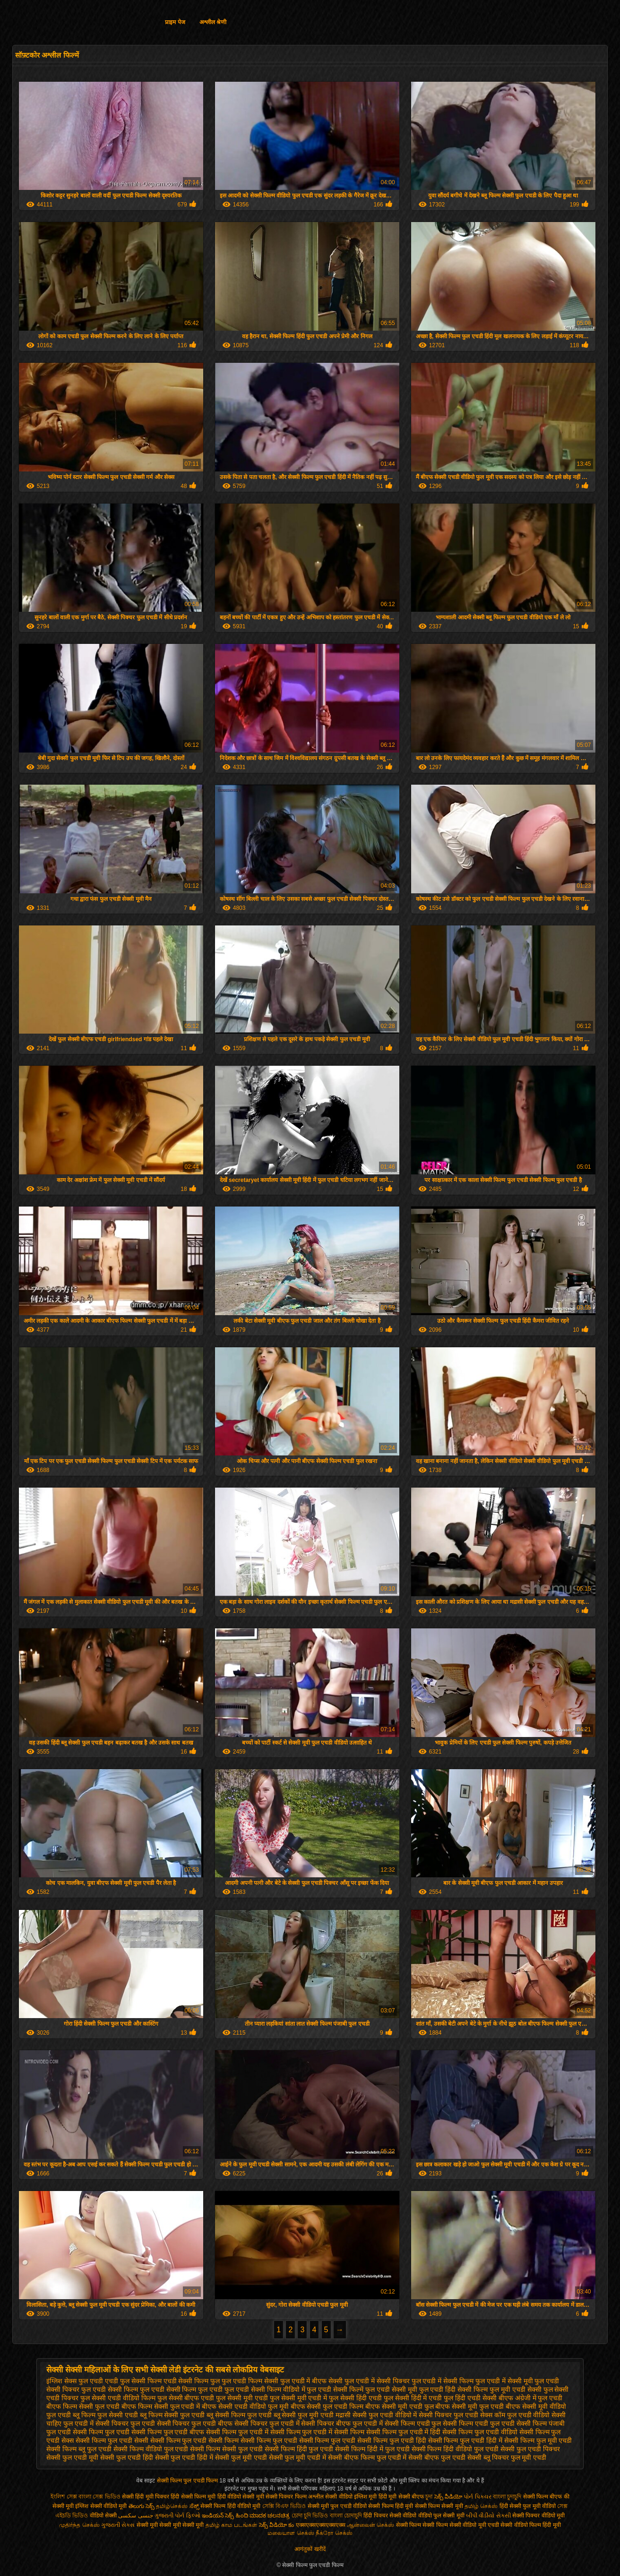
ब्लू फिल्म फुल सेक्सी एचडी (105, 2415)
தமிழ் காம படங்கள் (232, 2525)
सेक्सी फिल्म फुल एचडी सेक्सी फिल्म (194, 2440)
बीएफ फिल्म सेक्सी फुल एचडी (83, 2406)
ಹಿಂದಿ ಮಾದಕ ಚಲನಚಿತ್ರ (263, 2515)
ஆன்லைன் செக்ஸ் (370, 2525)
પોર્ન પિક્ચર (477, 2496)
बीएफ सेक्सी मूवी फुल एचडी (469, 2406)
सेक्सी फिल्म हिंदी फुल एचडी (299, 2449)
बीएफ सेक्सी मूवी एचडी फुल (399, 2406)
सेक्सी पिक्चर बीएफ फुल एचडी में (341, 2423)
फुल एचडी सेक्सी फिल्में (335, 2389)
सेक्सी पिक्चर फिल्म (287, 2496)
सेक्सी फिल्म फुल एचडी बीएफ (168, 2432)
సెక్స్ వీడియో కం (276, 2525)
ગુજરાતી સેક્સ (118, 2525)
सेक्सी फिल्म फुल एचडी (101, 2432)
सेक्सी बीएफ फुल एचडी (436, 2457)
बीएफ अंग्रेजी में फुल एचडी (531, 2398)
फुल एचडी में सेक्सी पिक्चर (377, 2381)
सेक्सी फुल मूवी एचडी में (298, 2457)
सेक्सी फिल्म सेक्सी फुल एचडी (226, 2449)
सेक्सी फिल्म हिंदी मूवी (390, 2506)
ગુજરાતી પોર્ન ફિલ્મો (177, 2515)
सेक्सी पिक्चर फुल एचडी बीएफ (195, 2423)
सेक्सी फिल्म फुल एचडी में (237, 2432)
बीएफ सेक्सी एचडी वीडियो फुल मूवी (245, 2406)
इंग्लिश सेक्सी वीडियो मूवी (101, 2506)
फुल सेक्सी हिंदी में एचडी (413, 2398)
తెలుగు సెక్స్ (142, 2506)
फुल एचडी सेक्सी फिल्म (109, 2389)
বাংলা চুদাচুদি (507, 2496)
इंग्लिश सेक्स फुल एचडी (74, 2381)
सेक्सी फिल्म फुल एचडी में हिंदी (403, 2432)
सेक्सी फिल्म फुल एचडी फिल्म (188, 2480)
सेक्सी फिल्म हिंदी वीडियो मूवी (230, 2506)
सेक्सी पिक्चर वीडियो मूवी (538, 2515)
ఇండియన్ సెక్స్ (218, 2515)
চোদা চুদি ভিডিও (311, 2515)
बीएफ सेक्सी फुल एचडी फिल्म (327, 2406)
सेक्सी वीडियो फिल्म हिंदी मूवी (530, 2525)
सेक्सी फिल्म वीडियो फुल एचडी (151, 2449)
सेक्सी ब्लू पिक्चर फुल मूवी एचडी (506, 2457)
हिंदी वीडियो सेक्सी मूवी (240, 2496)
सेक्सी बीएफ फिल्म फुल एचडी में (367, 2457)
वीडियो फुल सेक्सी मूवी (441, 2515)
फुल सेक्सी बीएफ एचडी (186, 2398)
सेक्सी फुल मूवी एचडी (241, 2457)
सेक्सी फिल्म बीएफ (543, 2496)
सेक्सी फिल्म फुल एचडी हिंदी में (465, 2440)
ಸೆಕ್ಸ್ (194, 2506)
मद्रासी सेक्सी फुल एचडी (364, 2415)
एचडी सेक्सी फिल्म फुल (192, 2381)
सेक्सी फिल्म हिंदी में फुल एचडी (372, 2449)
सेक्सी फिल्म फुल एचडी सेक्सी (112, 2440)
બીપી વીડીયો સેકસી (488, 2515)
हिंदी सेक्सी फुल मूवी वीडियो (527, 2506)
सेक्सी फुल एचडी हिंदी (126, 2457)
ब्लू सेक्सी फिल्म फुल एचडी (239, 2415)
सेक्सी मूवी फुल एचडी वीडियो (337, 2506)
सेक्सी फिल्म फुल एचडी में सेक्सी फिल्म (317, 2432)
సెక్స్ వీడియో (448, 2496)
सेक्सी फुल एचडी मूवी (72, 2457)
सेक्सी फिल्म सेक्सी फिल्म (422, 2525)
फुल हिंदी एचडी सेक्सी (470, 2398)
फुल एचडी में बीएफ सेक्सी (311, 2381)
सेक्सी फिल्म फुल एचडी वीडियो (479, 2432)
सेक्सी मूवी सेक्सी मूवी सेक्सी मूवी (170, 2525)
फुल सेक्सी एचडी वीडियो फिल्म (117, 2398)
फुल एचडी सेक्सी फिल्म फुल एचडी (181, 2389)
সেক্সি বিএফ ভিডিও (284, 2506)
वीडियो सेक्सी (103, 2515)
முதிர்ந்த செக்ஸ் (79, 2525)
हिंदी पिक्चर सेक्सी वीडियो (389, 2515)
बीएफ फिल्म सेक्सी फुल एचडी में (160, 2406)
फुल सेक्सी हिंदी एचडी (355, 2398)
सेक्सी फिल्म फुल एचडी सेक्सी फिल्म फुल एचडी (298, 2440)
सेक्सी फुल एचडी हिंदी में (184, 2457)
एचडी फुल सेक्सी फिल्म (133, 2381)
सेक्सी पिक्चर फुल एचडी (125, 2423)
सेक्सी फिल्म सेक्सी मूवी (439, 2506)
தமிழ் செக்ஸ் (481, 2506)
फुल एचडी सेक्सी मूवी (391, 2389)
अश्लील (316, 2496)
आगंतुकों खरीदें (309, 2549)
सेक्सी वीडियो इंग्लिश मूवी (351, 2496)
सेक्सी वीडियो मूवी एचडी (474, 2525)
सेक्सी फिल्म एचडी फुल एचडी (479, 2423)
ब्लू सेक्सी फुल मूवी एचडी (304, 2415)
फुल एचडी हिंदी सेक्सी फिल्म (453, 2389)
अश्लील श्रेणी (212, 22)
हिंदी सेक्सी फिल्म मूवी (193, 2496)
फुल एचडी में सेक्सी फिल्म (443, 2381)
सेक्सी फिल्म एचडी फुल (413, 2423)
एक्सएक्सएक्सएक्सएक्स (320, 2525)
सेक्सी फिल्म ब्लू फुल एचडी (79, 2449)
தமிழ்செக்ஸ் (172, 2506)
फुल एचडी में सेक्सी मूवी (504, 2381)
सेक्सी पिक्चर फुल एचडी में (267, 2423)
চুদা (429, 2496)
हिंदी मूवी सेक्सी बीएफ (401, 2496)
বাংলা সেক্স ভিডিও (100, 2496)
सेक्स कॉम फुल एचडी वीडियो (515, 2415)
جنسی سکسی (135, 2515)
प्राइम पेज (175, 22)
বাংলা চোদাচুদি (347, 2515)
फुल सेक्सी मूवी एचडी (242, 2398)
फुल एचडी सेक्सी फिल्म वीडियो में (264, 2389)
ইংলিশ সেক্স (64, 2496)
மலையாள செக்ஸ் (290, 2533)
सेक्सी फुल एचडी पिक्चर (530, 2449)
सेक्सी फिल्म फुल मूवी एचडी (538, 2440)
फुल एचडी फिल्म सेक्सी (250, 2381)
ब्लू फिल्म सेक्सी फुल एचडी (172, 2415)
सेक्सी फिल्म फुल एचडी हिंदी (391, 2440)
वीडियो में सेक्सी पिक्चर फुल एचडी (436, 2415)
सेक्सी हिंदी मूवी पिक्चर (146, 2496)
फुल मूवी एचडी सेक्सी (516, 2389)
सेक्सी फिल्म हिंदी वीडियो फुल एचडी (455, 2449)
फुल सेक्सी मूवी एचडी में (298, 2398)
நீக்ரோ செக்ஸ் (334, 2533)
